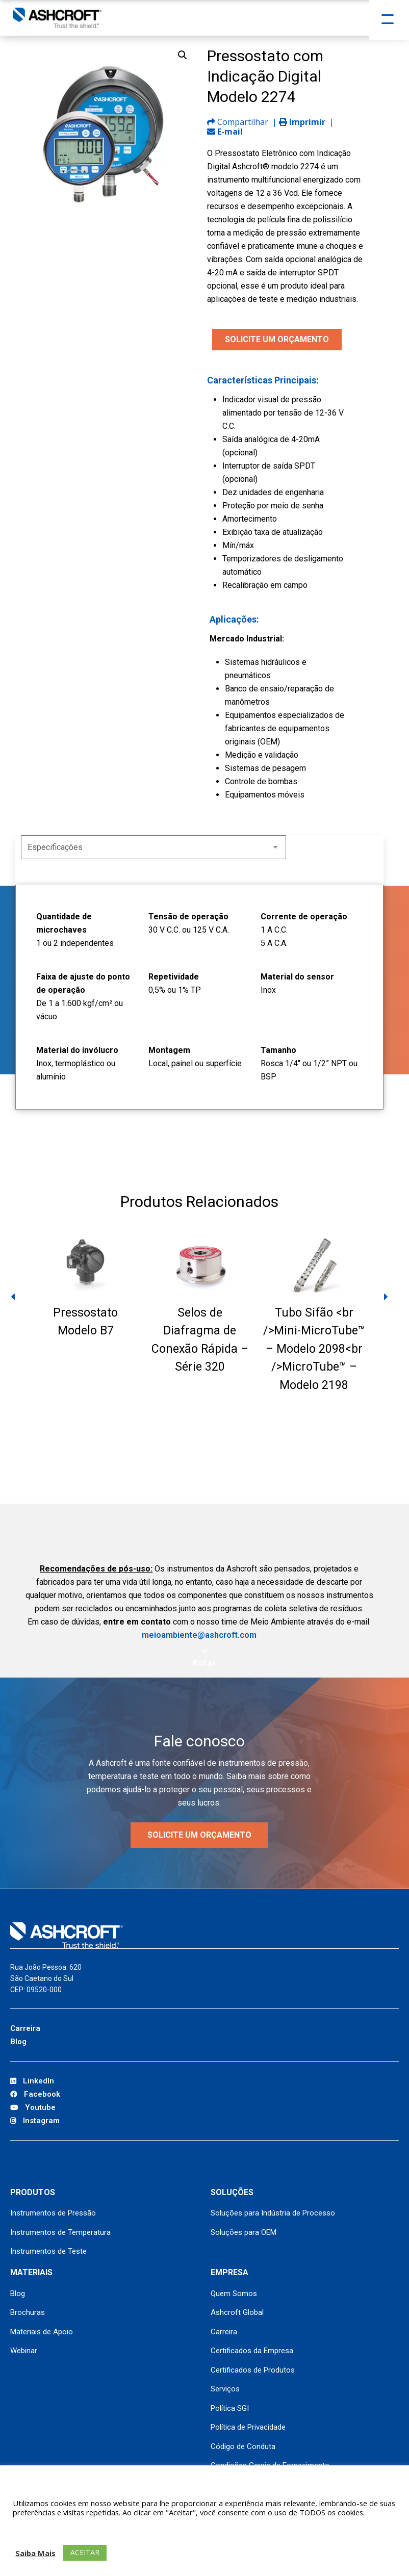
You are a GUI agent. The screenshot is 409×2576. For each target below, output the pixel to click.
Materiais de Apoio (41, 2331)
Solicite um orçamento (199, 1835)
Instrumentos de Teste (48, 2251)
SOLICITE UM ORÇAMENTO (277, 339)
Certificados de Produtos (253, 2370)
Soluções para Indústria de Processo (273, 2213)
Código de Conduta (243, 2446)
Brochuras (27, 2312)
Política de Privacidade (248, 2427)
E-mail (225, 131)
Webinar (23, 2350)
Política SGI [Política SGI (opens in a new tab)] (230, 2408)
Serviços (225, 2388)
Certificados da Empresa (252, 2350)
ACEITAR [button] (84, 2552)
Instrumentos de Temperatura (60, 2232)
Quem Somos (234, 2293)
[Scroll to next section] (205, 1658)
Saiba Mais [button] (35, 2553)
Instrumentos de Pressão (53, 2213)
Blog (18, 2041)
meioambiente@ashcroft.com (199, 1635)
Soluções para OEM (243, 2232)
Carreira (25, 2028)
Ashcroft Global (237, 2312)
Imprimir (302, 121)
